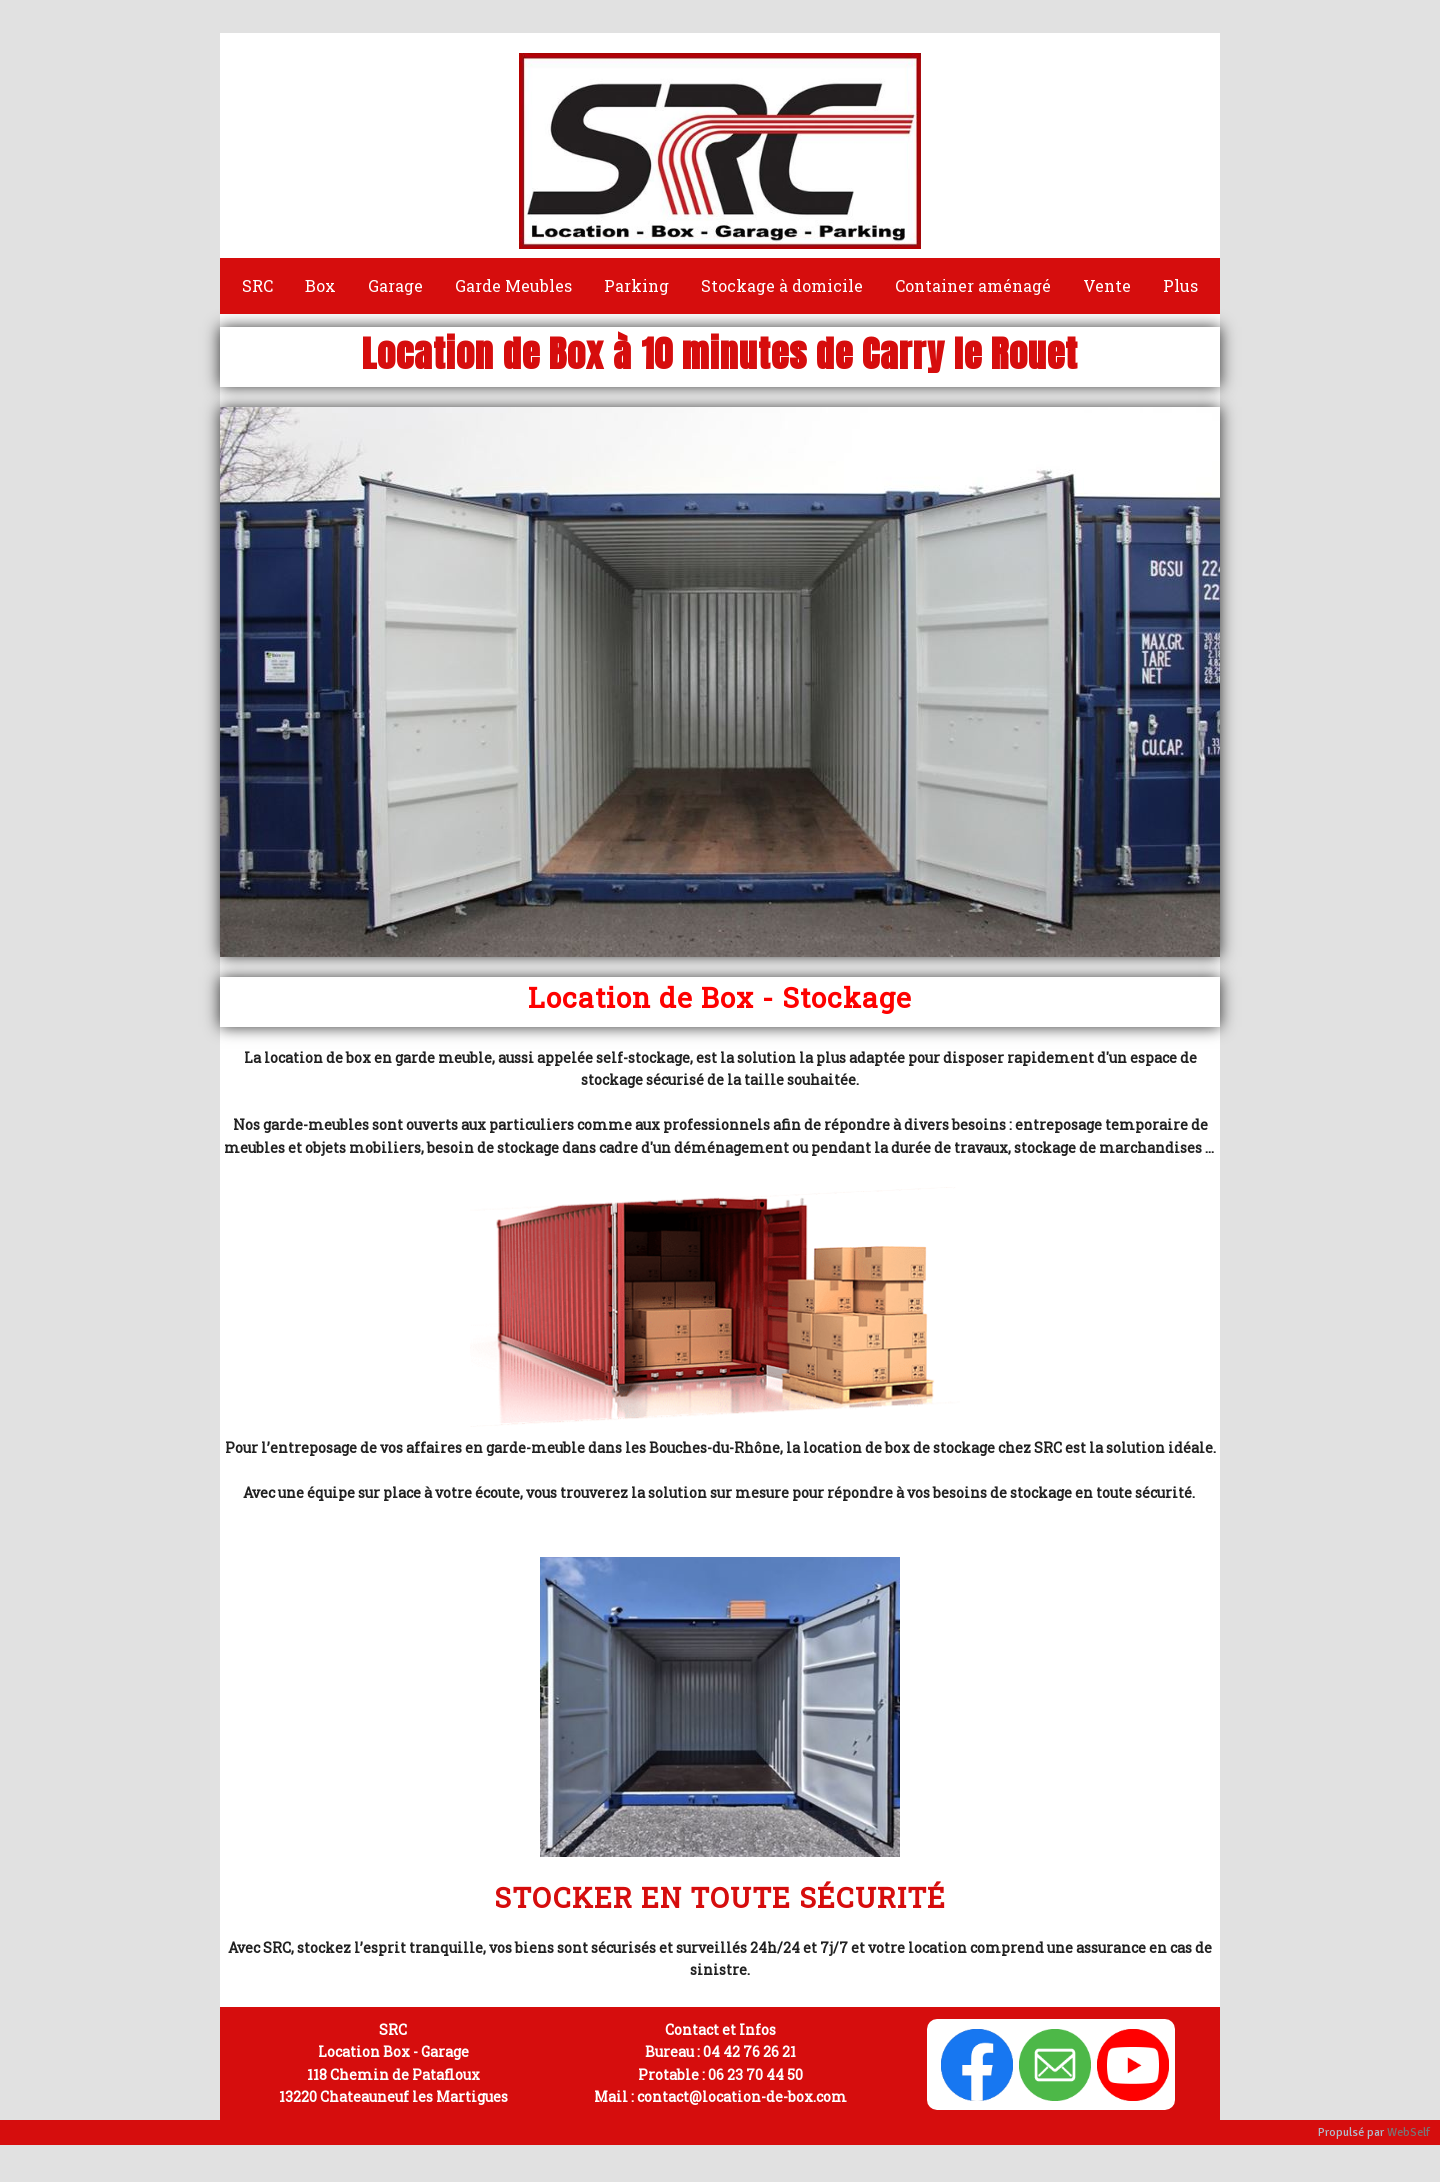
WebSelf (1408, 2132)
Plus (1180, 285)
